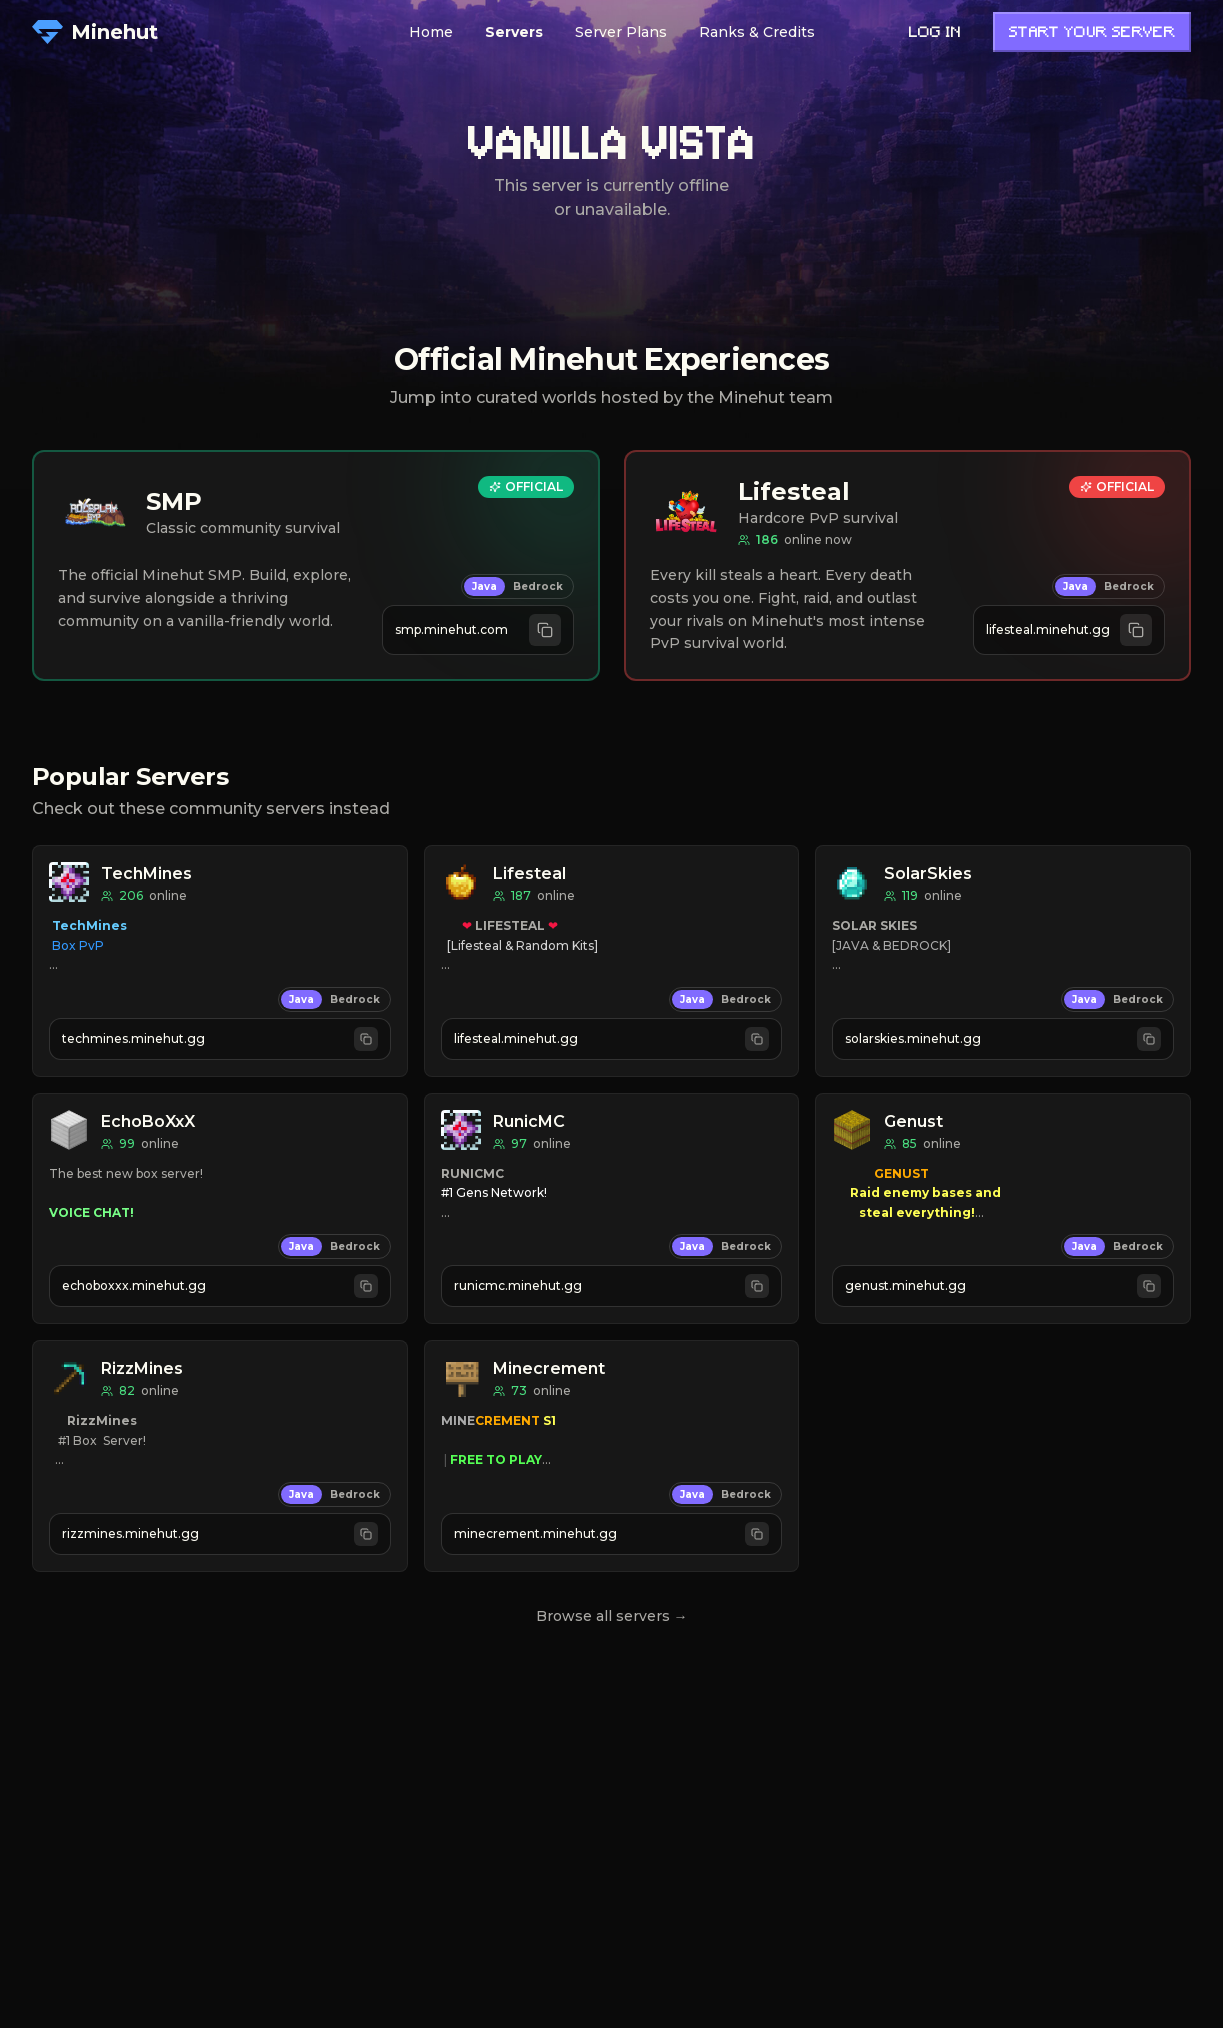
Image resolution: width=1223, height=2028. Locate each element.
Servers (514, 32)
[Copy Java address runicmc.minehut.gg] (612, 1286)
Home (431, 32)
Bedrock (538, 586)
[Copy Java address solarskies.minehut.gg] (1003, 1039)
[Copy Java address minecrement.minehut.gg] (612, 1534)
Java (484, 586)
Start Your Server (1092, 33)
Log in (935, 33)
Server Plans (621, 32)
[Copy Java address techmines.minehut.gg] (220, 1039)
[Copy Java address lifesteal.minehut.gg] (1069, 630)
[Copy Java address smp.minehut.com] (478, 630)
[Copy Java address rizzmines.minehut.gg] (220, 1534)
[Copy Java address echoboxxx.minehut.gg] (220, 1286)
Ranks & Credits (757, 32)
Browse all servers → (612, 1616)
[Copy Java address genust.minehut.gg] (1003, 1286)
